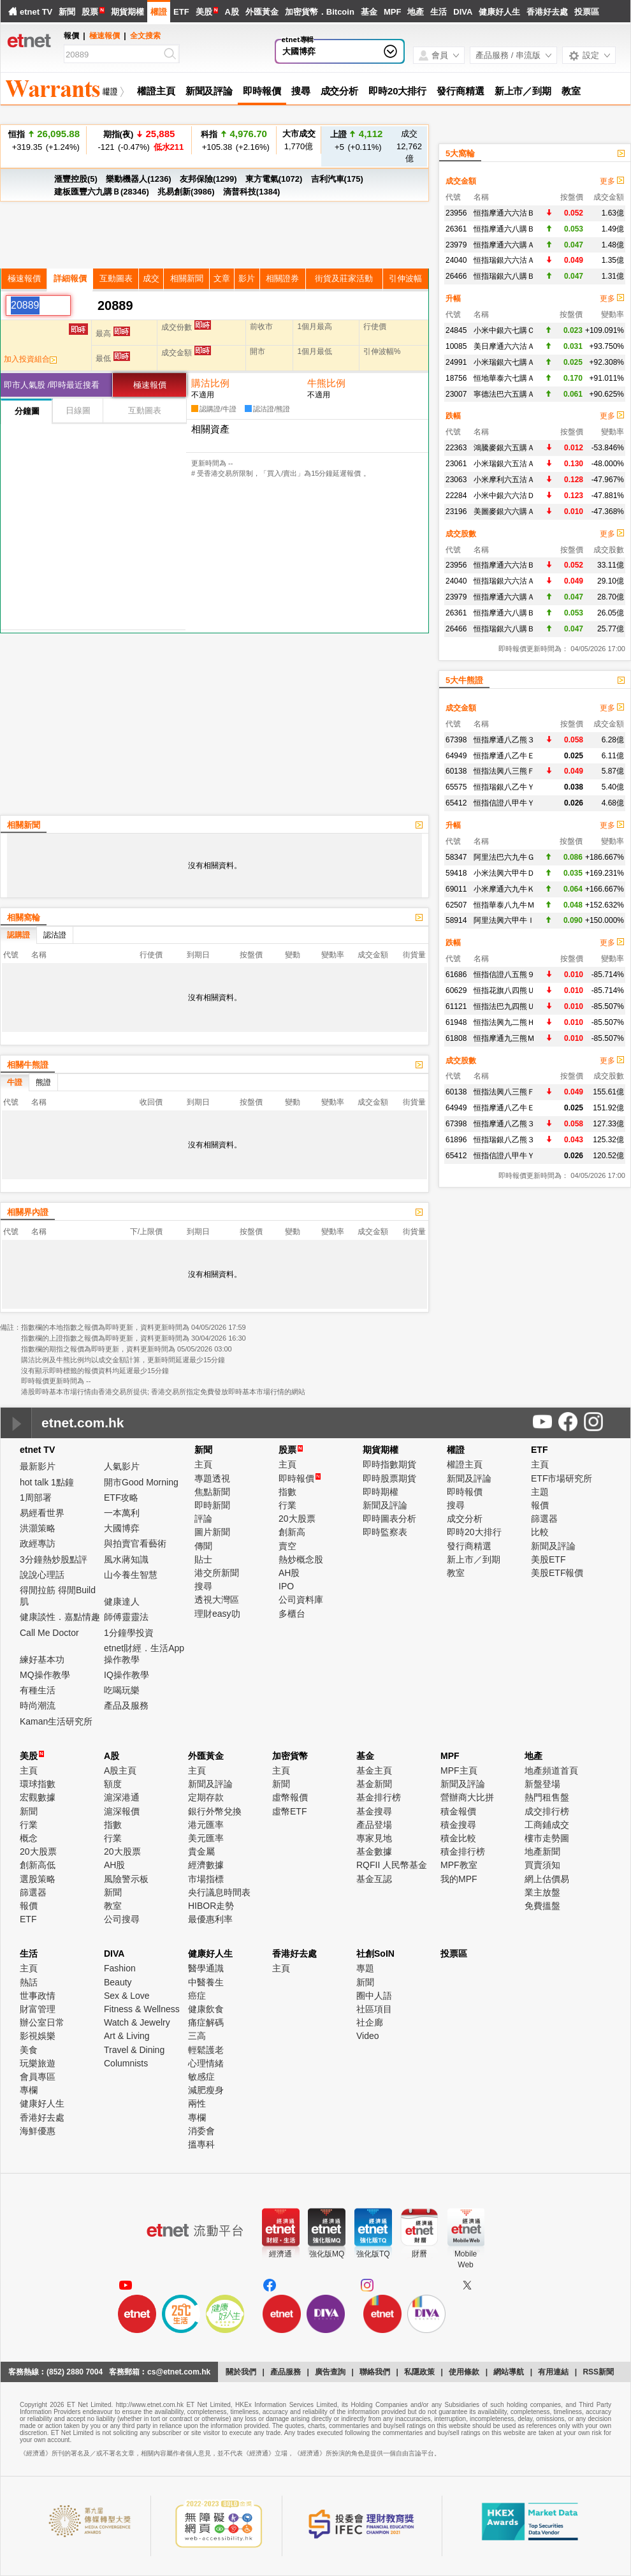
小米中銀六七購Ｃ (504, 330)
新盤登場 (542, 1784)
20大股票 (297, 1518)
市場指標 (206, 1879)
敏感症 (201, 2077)
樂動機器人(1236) (138, 179)
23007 (456, 394)
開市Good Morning (141, 1482)
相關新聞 (186, 278)
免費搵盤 (542, 1906)
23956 (456, 213)
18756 (456, 378)
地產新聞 (542, 1851)
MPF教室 (458, 1865)
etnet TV (36, 12)
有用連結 (553, 2371)
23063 (456, 479)
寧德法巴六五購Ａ (504, 394)
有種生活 (37, 1690)
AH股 (289, 1573)
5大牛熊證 (464, 680)
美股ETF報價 (557, 1573)
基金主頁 (374, 1770)
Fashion (120, 1968)
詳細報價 (70, 278)
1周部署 (36, 1497)
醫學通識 (206, 1968)
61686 (456, 974)
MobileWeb (465, 2259)
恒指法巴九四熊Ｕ (504, 1006)
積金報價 (458, 1811)
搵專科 (201, 2144)
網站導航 (508, 2371)
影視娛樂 (37, 2036)
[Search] (113, 55)
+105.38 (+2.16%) (234, 140)
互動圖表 (116, 278)
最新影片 (37, 1466)
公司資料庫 (301, 1599)
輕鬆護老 (206, 2050)
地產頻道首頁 (551, 1770)
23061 (456, 463)
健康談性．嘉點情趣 (60, 1617)
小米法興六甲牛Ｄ (504, 873)
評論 (203, 1518)
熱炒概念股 (301, 1559)
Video (367, 2036)
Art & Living (127, 2036)
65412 (456, 803)
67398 (456, 739)
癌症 (197, 1996)
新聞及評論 (209, 90)
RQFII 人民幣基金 (391, 1865)
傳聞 (203, 1546)
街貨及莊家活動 (344, 278)
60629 (456, 990)
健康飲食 (206, 2009)
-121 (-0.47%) (139, 140)
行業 (287, 1505)
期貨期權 (127, 12)
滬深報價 (122, 1811)
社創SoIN (375, 1953)
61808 (456, 1038)
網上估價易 (547, 1879)
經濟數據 (206, 1865)
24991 (456, 362)
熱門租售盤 (547, 1797)
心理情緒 (206, 2063)
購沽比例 (210, 383)
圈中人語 (374, 1996)
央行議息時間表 (219, 1892)
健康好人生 (499, 12)
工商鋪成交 (547, 1825)
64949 (456, 755)
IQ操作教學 (126, 1675)
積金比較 (458, 1838)
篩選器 (544, 1518)
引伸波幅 (405, 278)
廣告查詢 (330, 2371)
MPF (392, 12)
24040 (456, 260)
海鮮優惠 (37, 2131)
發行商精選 (460, 90)
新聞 (67, 12)
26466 (456, 276)
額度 (113, 1784)
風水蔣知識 (126, 1559)
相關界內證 (27, 1212)
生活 (438, 12)
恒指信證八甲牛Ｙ (504, 803)
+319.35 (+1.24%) (44, 140)
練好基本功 (42, 1659)
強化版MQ (326, 2253)
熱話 (29, 1982)
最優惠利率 (210, 1919)
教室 (571, 90)
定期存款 (206, 1797)
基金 (369, 12)
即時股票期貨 (389, 1478)
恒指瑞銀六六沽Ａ (504, 260)
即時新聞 (212, 1505)
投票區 (586, 12)
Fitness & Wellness (142, 2009)
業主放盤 (542, 1892)
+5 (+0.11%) (356, 140)
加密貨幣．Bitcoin (319, 12)
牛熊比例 (326, 383)
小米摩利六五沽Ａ (504, 479)
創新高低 (37, 1865)
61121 (456, 1006)
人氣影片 (122, 1466)
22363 (456, 447)
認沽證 (54, 935)
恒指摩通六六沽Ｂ (504, 213)
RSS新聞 (598, 2371)
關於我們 (241, 2371)
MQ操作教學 (45, 1675)
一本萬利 (122, 1513)
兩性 (197, 2103)
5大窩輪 (460, 153)
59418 (456, 873)
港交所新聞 (216, 1573)
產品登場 (374, 1825)
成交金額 (461, 181)
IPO (286, 1586)
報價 (540, 1505)
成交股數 (461, 533)
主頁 (203, 1464)
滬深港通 (122, 1797)
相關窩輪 (23, 917)
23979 (456, 244)
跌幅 (453, 415)
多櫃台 (292, 1613)
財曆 (419, 2253)
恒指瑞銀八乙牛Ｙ (504, 787)
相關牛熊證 (27, 1065)
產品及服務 (126, 1705)
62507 (456, 905)
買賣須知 (542, 1865)
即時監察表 (385, 1532)
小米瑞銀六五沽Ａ (504, 463)
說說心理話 (42, 1575)
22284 (456, 495)
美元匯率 (206, 1838)
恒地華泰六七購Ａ (504, 378)
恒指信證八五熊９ (504, 974)
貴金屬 (201, 1851)
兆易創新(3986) (186, 191)
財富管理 (37, 2009)
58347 (456, 857)
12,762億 (409, 146)
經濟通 (280, 2253)
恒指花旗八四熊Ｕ (504, 990)
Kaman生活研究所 (56, 1721)
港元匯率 (206, 1825)
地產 (415, 12)
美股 (204, 12)
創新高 (292, 1532)
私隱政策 (419, 2371)
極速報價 (104, 35)
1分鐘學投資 (129, 1633)
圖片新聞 (212, 1532)
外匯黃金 (262, 12)
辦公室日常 (42, 2022)
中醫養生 (206, 1982)
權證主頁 (156, 90)
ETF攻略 (121, 1497)
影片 (246, 278)
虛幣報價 (290, 1797)
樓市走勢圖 (547, 1838)
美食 (29, 2050)
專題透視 (212, 1478)
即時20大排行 (397, 90)
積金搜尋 (458, 1825)
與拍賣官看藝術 (135, 1543)
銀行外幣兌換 (215, 1811)
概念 (29, 1838)
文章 (222, 278)
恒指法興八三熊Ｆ (504, 771)
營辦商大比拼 (467, 1797)
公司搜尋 (122, 1919)
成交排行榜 (547, 1811)
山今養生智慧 (130, 1575)
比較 (540, 1532)
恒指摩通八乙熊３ (504, 739)
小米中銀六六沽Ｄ (504, 495)
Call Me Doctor (49, 1633)
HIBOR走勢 (211, 1906)
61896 (456, 1139)
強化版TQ (373, 2253)
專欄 (29, 2090)
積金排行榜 (462, 1851)
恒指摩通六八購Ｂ (504, 228)
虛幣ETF (289, 1811)
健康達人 (122, 1601)
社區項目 (374, 2009)
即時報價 (262, 90)
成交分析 (340, 90)
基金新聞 (374, 1784)
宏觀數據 (37, 1797)
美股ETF (548, 1559)
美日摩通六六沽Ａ (504, 346)
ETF (181, 12)
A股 (231, 12)
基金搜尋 (374, 1811)
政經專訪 (37, 1543)
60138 (456, 771)
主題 (540, 1492)
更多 (612, 181)
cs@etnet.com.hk (178, 2371)
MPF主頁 (458, 1770)
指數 (287, 1492)
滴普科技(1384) (251, 191)
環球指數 (37, 1784)
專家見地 (374, 1838)
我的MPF (458, 1879)
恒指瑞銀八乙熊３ (504, 1139)
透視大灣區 (216, 1599)
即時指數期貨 (389, 1464)
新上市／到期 (523, 90)
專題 (365, 1968)
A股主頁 (120, 1770)
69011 (456, 889)
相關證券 (282, 278)
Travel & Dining (134, 2050)
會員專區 (37, 2077)
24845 (456, 330)
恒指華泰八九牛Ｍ (504, 905)
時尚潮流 (37, 1705)
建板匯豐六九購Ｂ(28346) (101, 191)
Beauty (118, 1982)
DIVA (462, 12)
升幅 (453, 298)
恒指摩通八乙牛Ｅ (504, 755)
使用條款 (464, 2371)
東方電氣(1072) (274, 179)
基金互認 (374, 1879)
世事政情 (37, 1996)
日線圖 (78, 410)
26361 (456, 228)
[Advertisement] (114, 722)
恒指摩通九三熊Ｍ (504, 1038)
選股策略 (37, 1879)
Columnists (126, 2063)
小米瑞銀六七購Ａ (504, 362)
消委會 (201, 2131)
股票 (90, 12)
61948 (456, 1022)
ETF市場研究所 (561, 1478)
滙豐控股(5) (76, 179)
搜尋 (300, 90)
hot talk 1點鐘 (47, 1482)
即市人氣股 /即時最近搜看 (51, 385)
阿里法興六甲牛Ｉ (504, 920)
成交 (151, 278)
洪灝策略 (37, 1528)
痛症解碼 (206, 2022)
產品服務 (285, 2371)
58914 (456, 920)
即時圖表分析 (389, 1518)
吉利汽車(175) (337, 179)
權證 (158, 12)
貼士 (203, 1559)
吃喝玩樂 (122, 1690)
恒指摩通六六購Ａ (504, 244)
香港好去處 (547, 12)
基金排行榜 (378, 1797)
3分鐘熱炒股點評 (53, 1559)
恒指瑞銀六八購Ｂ (504, 276)
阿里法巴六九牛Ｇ (504, 857)
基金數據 (374, 1851)
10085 (456, 346)
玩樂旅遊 (37, 2063)
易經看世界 (42, 1513)
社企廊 (369, 2022)
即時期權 (380, 1492)
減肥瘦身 (206, 2090)
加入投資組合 (30, 359)
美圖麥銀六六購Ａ (504, 511)
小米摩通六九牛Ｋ (504, 889)
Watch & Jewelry (137, 2022)
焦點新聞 (212, 1492)
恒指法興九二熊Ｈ (504, 1022)
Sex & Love (127, 1996)
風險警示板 (126, 1879)
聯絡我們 (374, 2371)
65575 (456, 787)
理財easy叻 (217, 1613)
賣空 (287, 1546)
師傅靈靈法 (126, 1617)
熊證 (43, 1082)
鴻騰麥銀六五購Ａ (504, 447)
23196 (456, 511)
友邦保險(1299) (208, 179)
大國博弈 (299, 51)
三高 (197, 2036)
